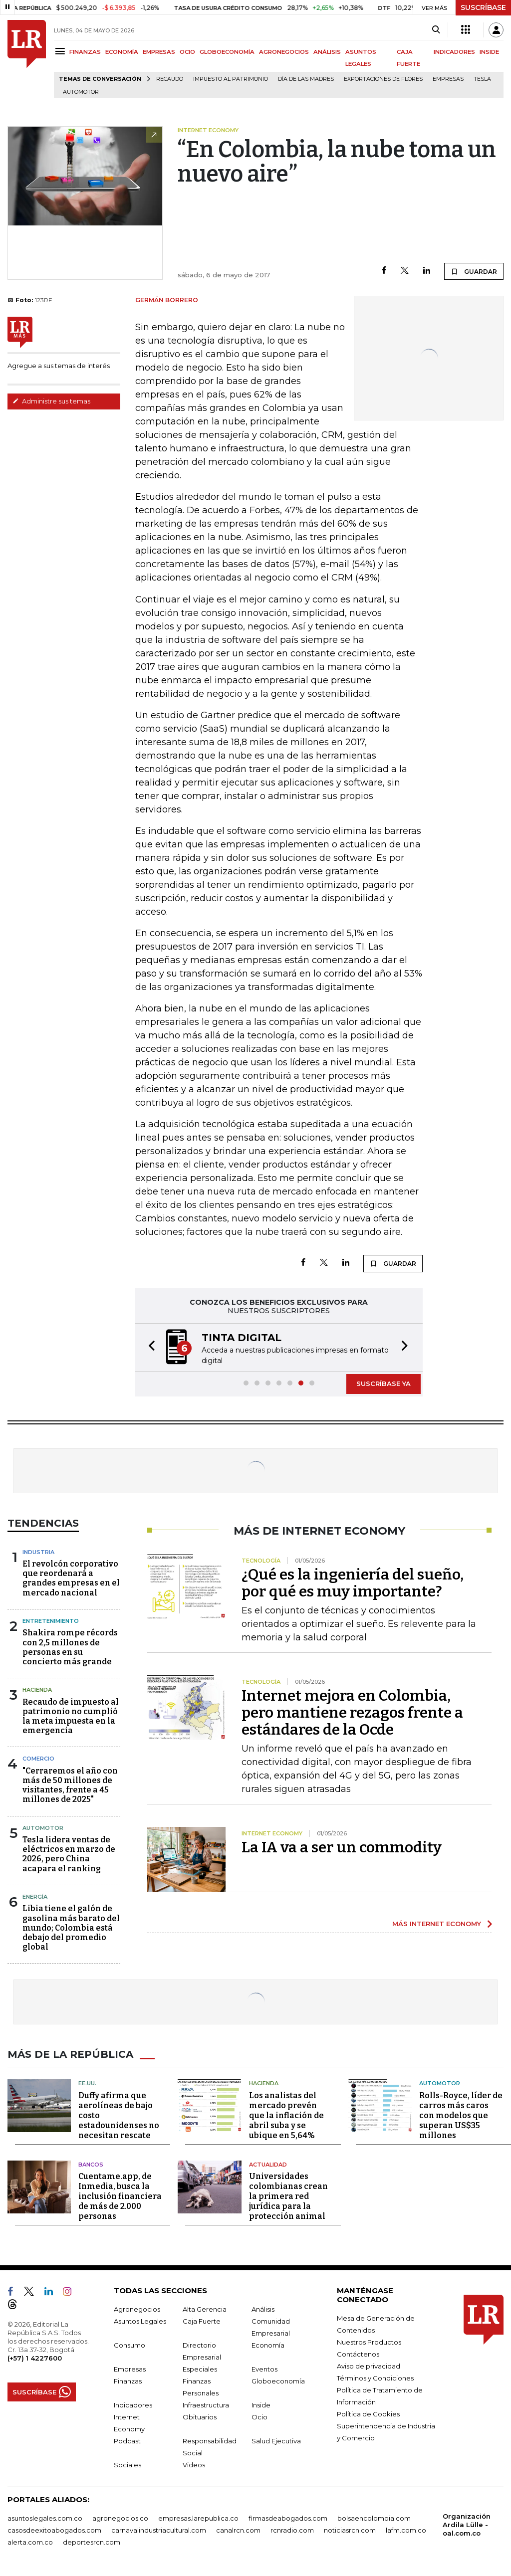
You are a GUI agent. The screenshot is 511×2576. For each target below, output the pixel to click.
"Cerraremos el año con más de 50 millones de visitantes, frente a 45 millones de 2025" (70, 1785)
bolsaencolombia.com (374, 2518)
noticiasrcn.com (350, 2530)
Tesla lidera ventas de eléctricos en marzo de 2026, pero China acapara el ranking (68, 1854)
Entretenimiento (50, 1620)
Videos (194, 2465)
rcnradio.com (292, 2530)
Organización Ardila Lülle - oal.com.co (467, 2524)
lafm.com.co (406, 2530)
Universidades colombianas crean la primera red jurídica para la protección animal (288, 2196)
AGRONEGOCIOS (284, 51)
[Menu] (61, 51)
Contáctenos (358, 2354)
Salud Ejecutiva (276, 2441)
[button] (148, 1347)
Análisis (263, 2309)
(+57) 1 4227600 (34, 2358)
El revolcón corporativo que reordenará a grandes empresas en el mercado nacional (71, 1578)
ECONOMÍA (121, 51)
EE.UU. (87, 2083)
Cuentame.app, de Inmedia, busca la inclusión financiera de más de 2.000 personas (120, 2196)
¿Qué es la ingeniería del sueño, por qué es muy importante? (353, 1583)
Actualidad (268, 2164)
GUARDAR (474, 271)
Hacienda (37, 1689)
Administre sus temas (51, 401)
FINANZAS (85, 51)
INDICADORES (454, 51)
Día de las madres (306, 79)
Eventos (264, 2369)
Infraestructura (206, 2405)
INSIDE (489, 51)
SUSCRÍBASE (483, 7)
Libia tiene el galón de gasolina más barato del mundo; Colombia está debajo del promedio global (71, 1928)
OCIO (187, 51)
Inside (261, 2405)
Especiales (200, 2369)
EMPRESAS (159, 51)
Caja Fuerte (202, 2321)
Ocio (259, 2417)
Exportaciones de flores (383, 79)
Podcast (127, 2441)
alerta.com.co (30, 2542)
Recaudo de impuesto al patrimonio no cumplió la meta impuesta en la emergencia (70, 1716)
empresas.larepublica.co (198, 2518)
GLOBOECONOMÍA (227, 51)
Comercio (38, 1758)
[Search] (436, 30)
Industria (38, 1552)
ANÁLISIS (327, 51)
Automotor (81, 92)
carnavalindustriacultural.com (158, 2530)
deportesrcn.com (91, 2542)
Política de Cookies (368, 2414)
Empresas (448, 79)
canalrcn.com (238, 2530)
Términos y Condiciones (375, 2378)
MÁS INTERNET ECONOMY (436, 1924)
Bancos (90, 2164)
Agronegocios (137, 2309)
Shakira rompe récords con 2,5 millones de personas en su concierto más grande (70, 1647)
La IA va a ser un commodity (342, 1847)
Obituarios (200, 2417)
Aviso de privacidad (368, 2366)
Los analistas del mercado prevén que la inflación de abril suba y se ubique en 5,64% (286, 2115)
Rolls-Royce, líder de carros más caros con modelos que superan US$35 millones (461, 2115)
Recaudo (169, 79)
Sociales (127, 2465)
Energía (34, 1896)
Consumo (129, 2345)
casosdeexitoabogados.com (54, 2530)
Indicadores (133, 2405)
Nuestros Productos (369, 2342)
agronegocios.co (120, 2518)
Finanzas (128, 2381)
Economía (268, 2345)
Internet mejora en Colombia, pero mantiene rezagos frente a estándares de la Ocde (352, 1713)
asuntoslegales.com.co (44, 2518)
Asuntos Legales (140, 2321)
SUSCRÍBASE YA (383, 1383)
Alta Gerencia (205, 2309)
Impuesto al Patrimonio (230, 79)
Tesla (482, 79)
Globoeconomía (278, 2381)
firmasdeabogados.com (288, 2518)
